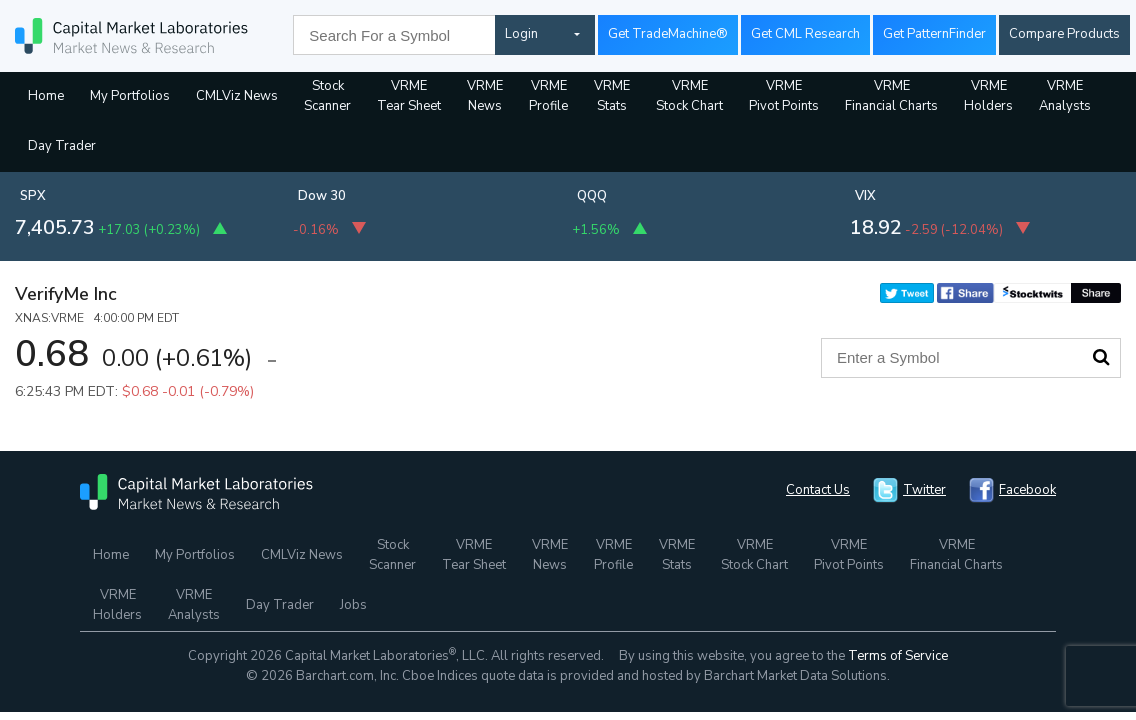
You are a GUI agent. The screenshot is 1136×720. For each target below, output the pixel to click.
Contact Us (818, 490)
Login (521, 34)
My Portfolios (130, 96)
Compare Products (1064, 34)
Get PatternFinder (934, 34)
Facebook (1027, 490)
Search (1101, 357)
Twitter (924, 490)
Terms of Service (898, 656)
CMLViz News (237, 96)
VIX (865, 196)
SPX (33, 196)
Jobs (353, 605)
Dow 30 (322, 196)
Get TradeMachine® (668, 34)
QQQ (592, 196)
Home (46, 96)
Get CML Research (805, 34)
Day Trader (62, 146)
